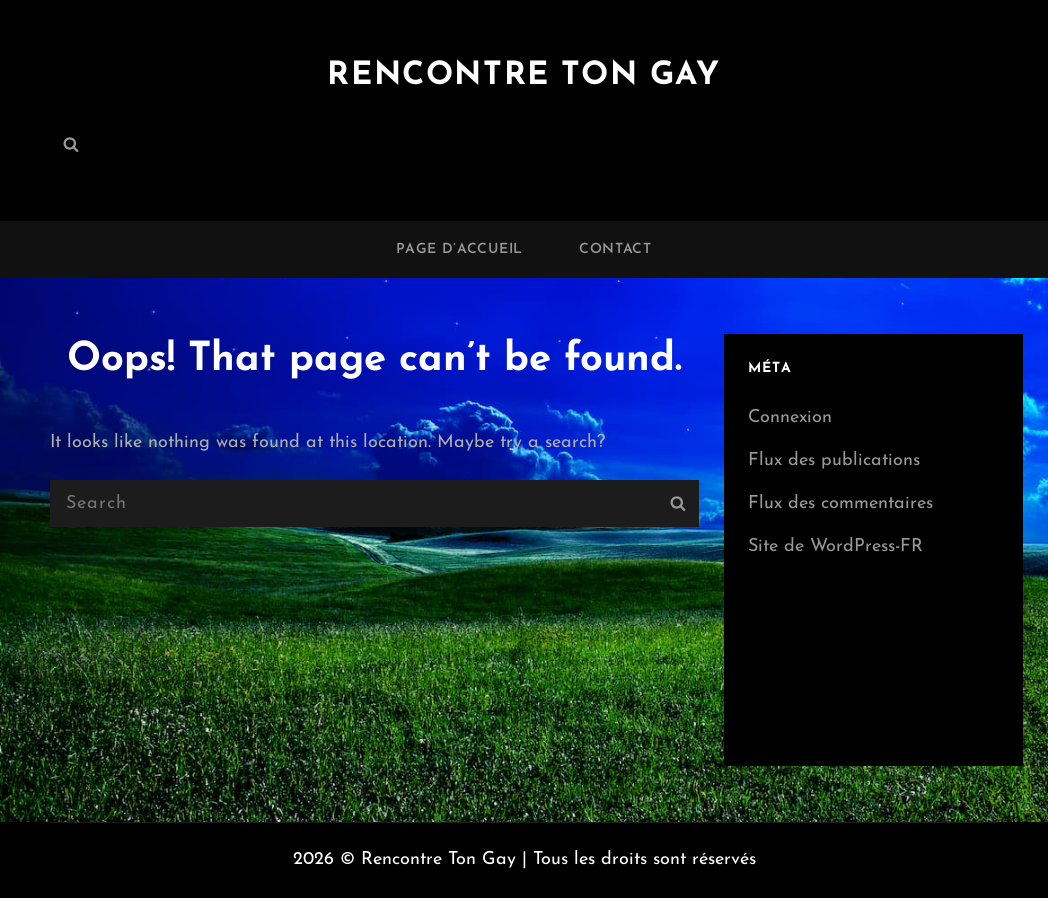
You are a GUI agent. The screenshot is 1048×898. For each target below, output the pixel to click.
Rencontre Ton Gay (523, 76)
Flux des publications (834, 460)
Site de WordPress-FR (835, 546)
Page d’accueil (459, 249)
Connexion (790, 417)
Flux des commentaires (840, 503)
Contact (615, 249)
